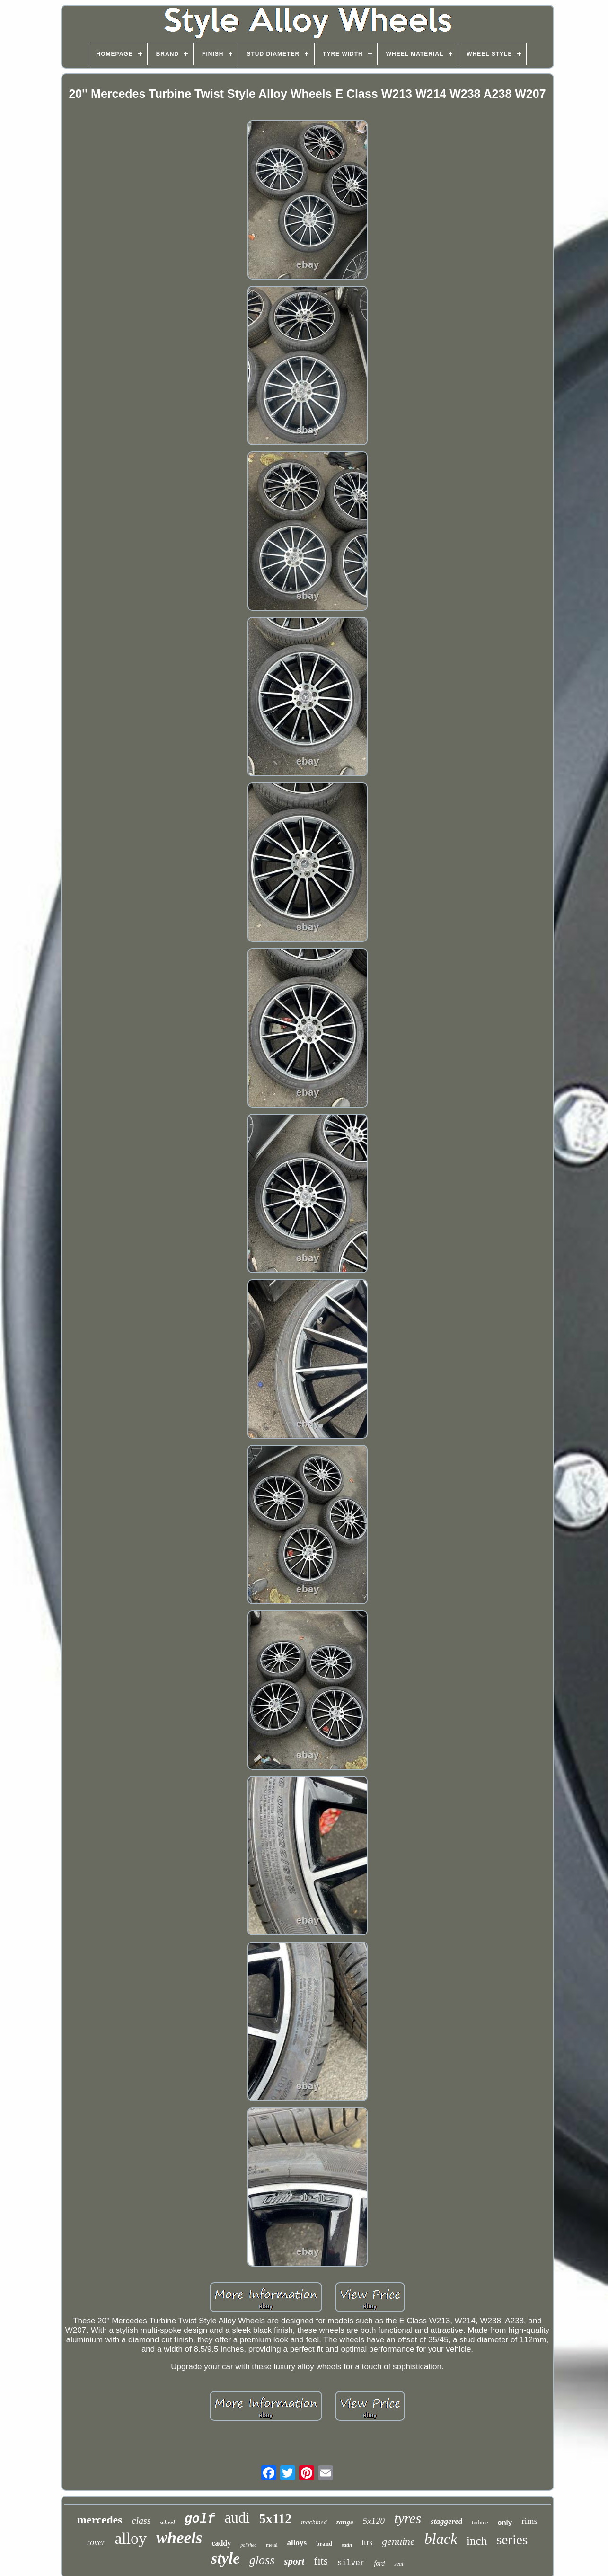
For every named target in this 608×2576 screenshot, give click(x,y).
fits (320, 2561)
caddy (221, 2543)
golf (200, 2519)
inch (477, 2540)
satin (347, 2545)
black (440, 2538)
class (141, 2520)
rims (529, 2521)
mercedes (100, 2520)
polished (248, 2545)
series (512, 2539)
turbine (480, 2522)
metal (271, 2545)
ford (379, 2563)
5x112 (275, 2518)
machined (313, 2522)
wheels (179, 2538)
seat (398, 2563)
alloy (131, 2538)
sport (294, 2561)
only (504, 2522)
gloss (261, 2560)
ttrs (366, 2542)
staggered (446, 2521)
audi (236, 2517)
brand (324, 2543)
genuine (398, 2541)
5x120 (374, 2521)
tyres (407, 2518)
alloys (297, 2542)
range (344, 2522)
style (225, 2558)
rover (96, 2542)
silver (351, 2563)
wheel (167, 2522)
